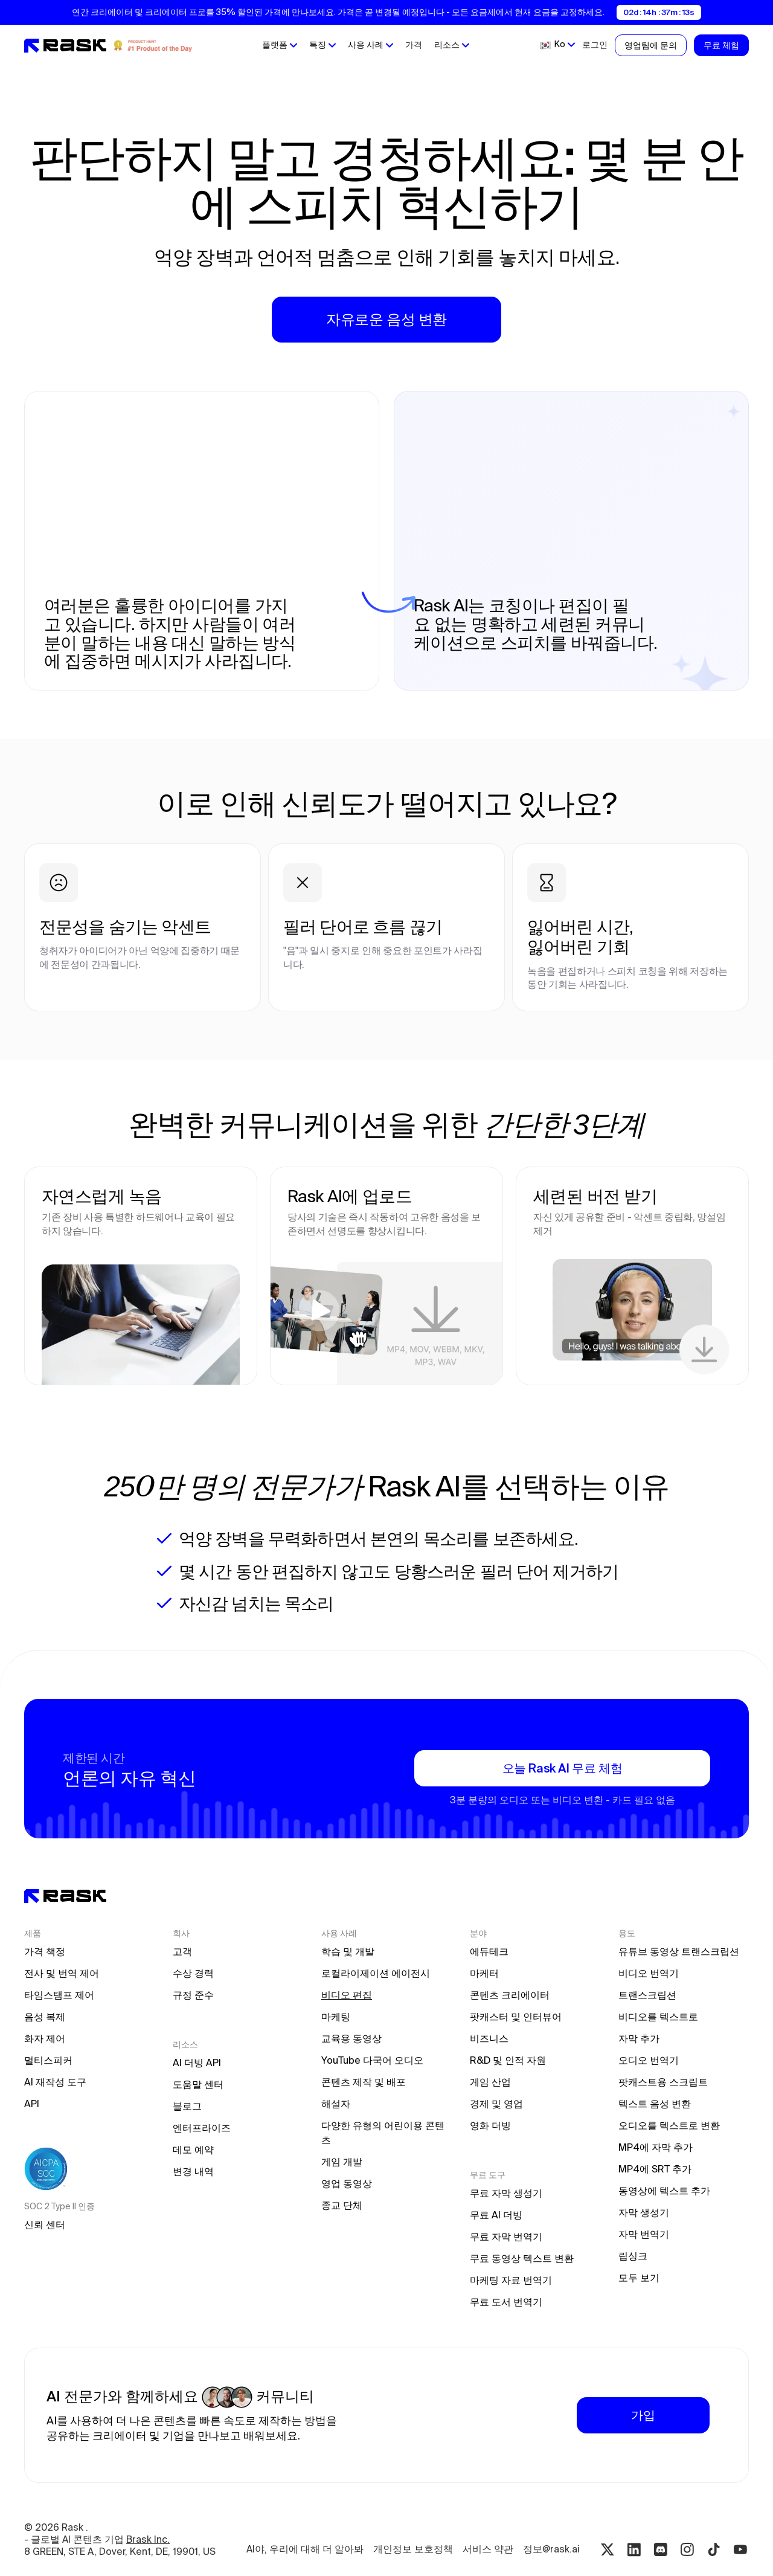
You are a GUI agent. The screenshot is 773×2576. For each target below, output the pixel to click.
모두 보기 (638, 2277)
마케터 (484, 1973)
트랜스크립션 (647, 1994)
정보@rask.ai (551, 2549)
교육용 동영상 (351, 2038)
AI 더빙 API (197, 2062)
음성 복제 (44, 2016)
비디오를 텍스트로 (658, 2016)
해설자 (335, 2103)
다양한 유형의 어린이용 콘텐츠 (382, 2132)
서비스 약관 (488, 2549)
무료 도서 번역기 (506, 2301)
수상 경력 (193, 1973)
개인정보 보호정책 (413, 2549)
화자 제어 (44, 2038)
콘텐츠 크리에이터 (510, 1994)
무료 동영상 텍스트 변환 (522, 2258)
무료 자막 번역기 (506, 2236)
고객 (182, 1951)
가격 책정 (44, 1951)
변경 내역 (193, 2171)
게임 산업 (490, 2081)
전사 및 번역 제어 (61, 1973)
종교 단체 (341, 2205)
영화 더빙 (490, 2125)
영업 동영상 (346, 2183)
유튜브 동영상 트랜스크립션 (678, 1951)
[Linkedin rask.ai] (634, 2549)
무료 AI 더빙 (496, 2214)
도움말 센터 (198, 2084)
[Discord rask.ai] (660, 2549)
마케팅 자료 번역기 (511, 2280)
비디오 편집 (346, 1994)
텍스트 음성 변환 (654, 2103)
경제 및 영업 (496, 2103)
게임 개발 (341, 2161)
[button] (279, 45)
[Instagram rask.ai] (687, 2549)
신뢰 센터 (44, 2224)
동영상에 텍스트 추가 (664, 2190)
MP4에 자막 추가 (655, 2147)
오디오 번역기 (648, 2060)
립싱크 (632, 2255)
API (31, 2103)
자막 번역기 (643, 2234)
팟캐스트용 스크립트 (663, 2081)
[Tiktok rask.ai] (713, 2549)
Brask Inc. (148, 2539)
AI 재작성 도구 (55, 2081)
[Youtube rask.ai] (740, 2549)
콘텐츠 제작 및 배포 (363, 2081)
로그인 (595, 45)
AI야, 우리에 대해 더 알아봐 (305, 2549)
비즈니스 (489, 2038)
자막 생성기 (643, 2212)
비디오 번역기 (648, 1973)
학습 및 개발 (347, 1951)
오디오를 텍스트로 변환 (669, 2125)
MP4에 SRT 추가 (654, 2168)
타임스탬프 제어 (59, 1994)
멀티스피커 (48, 2060)
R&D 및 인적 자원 (508, 2060)
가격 (413, 45)
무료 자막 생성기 (506, 2193)
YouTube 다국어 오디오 (372, 2060)
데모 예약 (193, 2149)
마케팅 (335, 2016)
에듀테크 (489, 1951)
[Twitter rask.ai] (607, 2549)
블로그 (187, 2106)
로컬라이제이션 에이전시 (375, 1973)
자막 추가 (638, 2038)
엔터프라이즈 (202, 2127)
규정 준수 (193, 1994)
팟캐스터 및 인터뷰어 (516, 2016)
